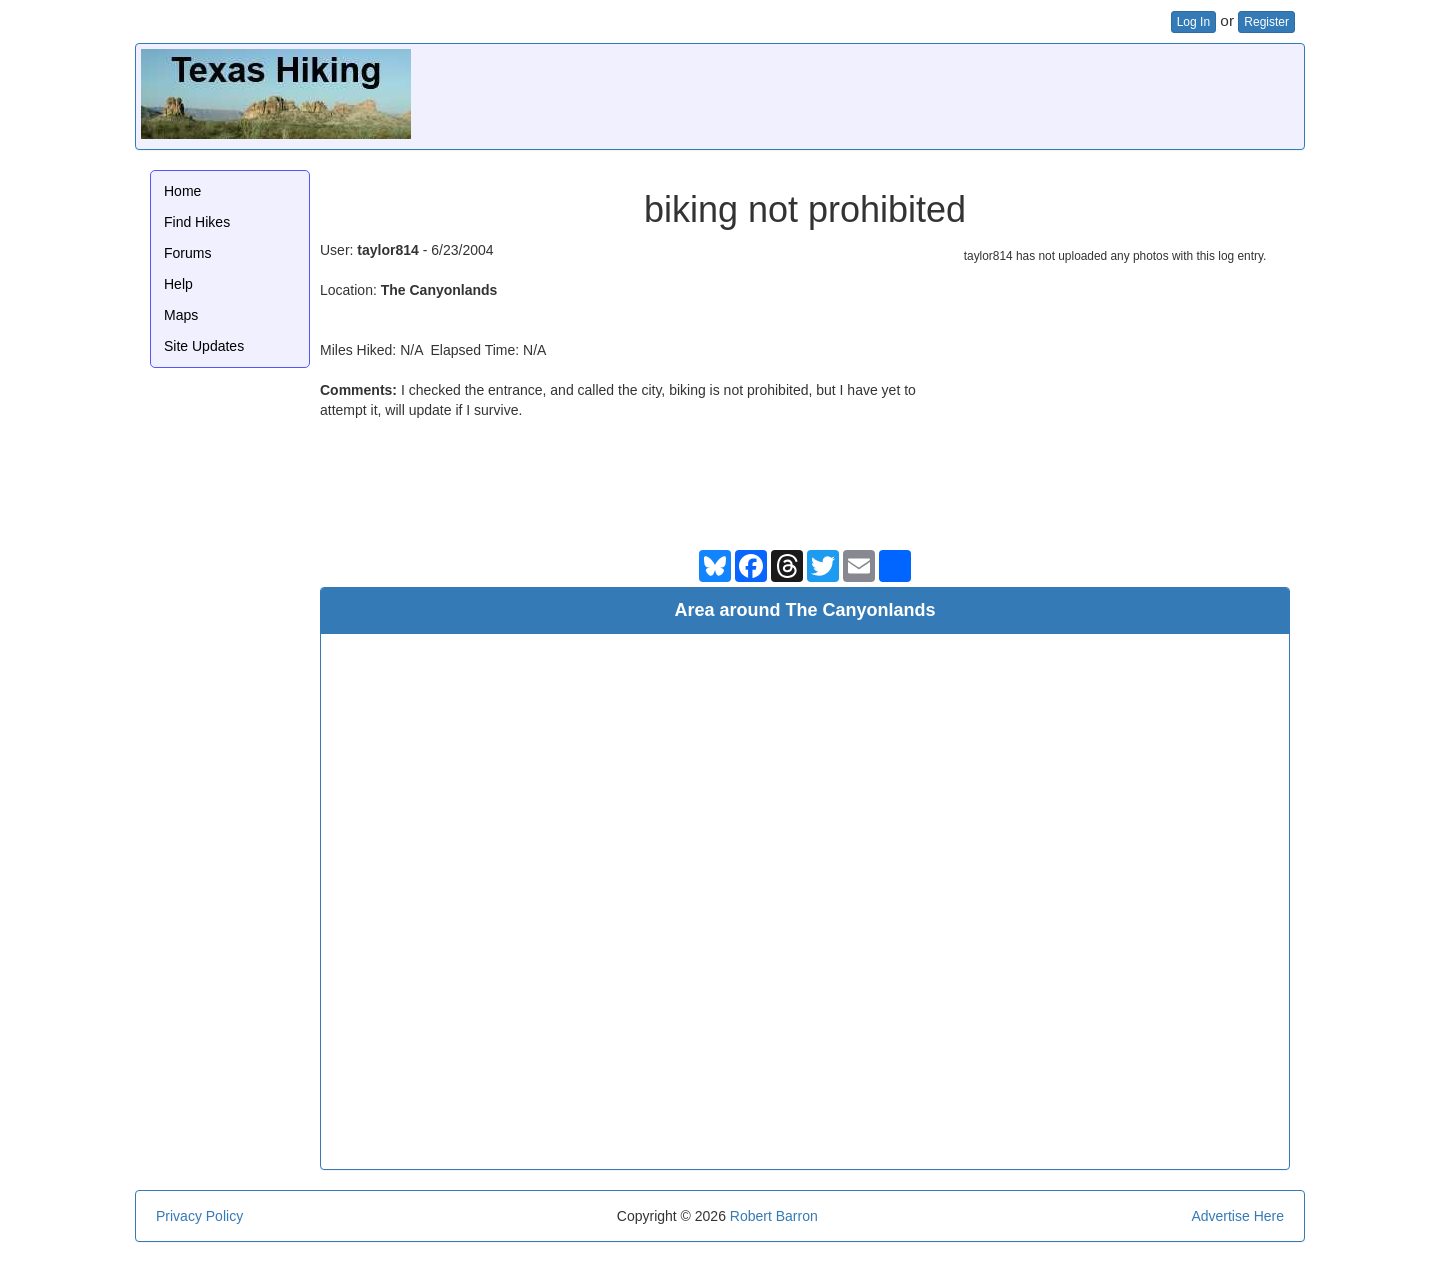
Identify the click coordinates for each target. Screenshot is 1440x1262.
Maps (181, 315)
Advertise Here (1237, 1216)
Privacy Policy (199, 1216)
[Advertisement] (935, 94)
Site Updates (204, 346)
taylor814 (387, 250)
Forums (187, 253)
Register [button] (1266, 22)
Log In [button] (1193, 22)
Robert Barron (774, 1216)
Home (182, 191)
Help (178, 284)
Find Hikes (197, 222)
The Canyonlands (439, 290)
